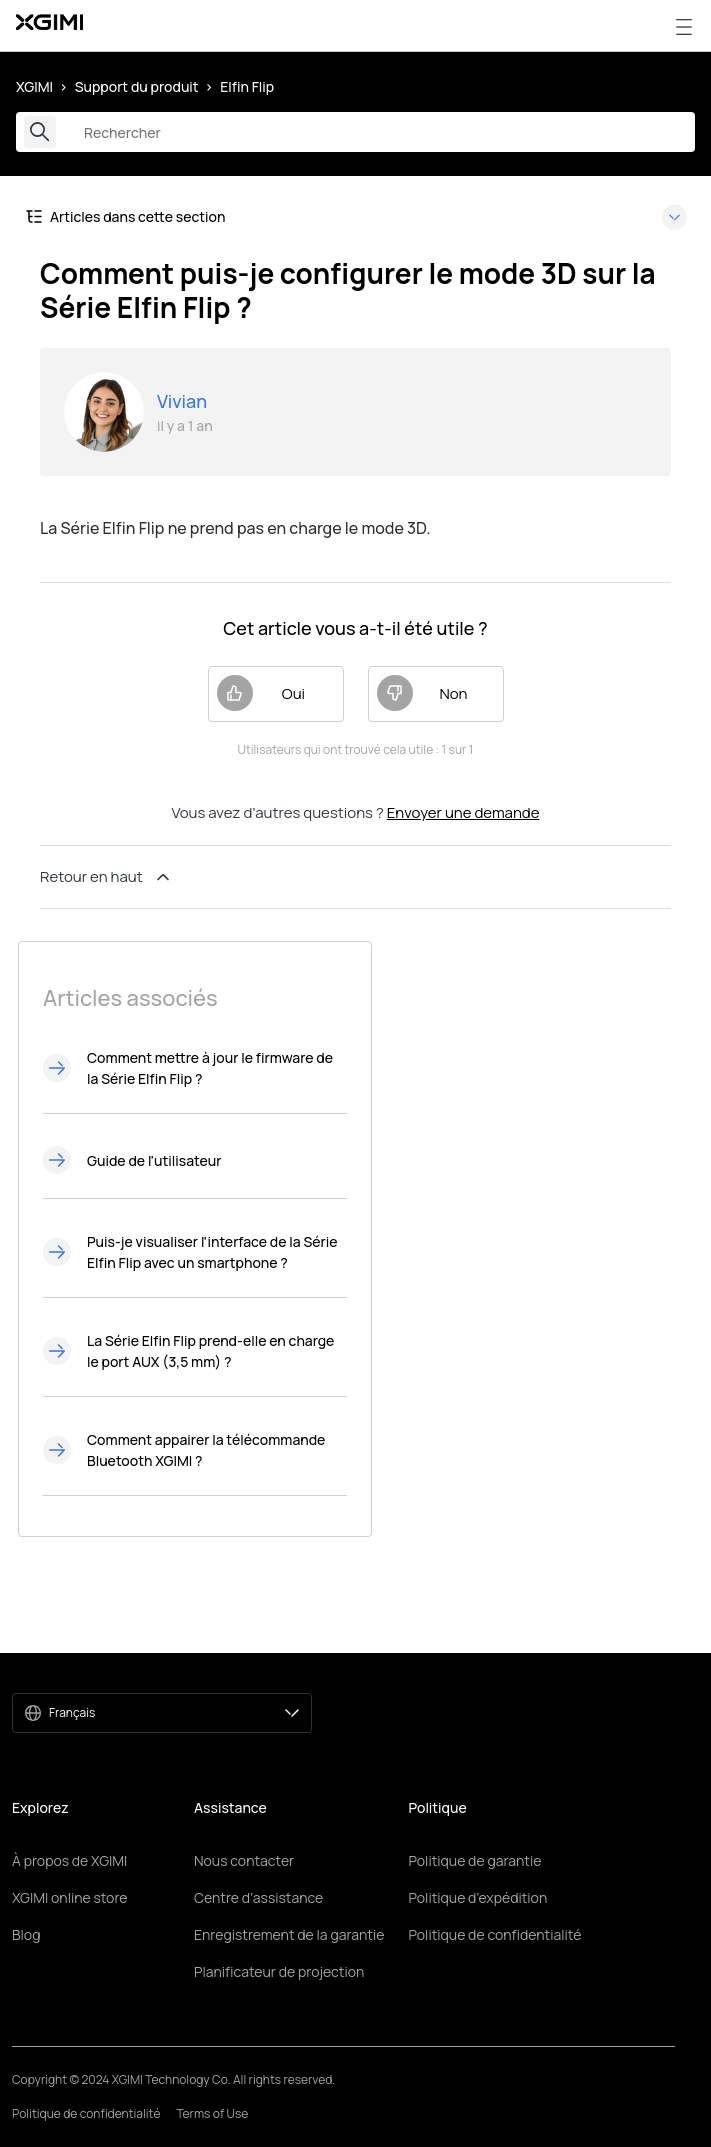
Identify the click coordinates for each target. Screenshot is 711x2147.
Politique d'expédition (477, 1897)
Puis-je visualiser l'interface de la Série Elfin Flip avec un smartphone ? (212, 1252)
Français (174, 1713)
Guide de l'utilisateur (154, 1160)
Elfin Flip (247, 86)
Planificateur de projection (279, 1971)
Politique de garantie (474, 1860)
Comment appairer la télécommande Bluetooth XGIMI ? (206, 1450)
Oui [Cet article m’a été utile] (261, 693)
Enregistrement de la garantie (289, 1934)
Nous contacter (244, 1860)
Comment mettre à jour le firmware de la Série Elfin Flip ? (210, 1068)
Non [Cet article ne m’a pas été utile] (422, 693)
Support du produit (137, 86)
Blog (26, 1934)
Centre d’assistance (258, 1897)
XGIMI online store (69, 1897)
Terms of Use (212, 2113)
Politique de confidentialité (494, 1934)
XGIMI (34, 86)
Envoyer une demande (463, 812)
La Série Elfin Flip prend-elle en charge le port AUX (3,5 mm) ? (210, 1351)
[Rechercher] (355, 132)
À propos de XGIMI (69, 1860)
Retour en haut (106, 876)
